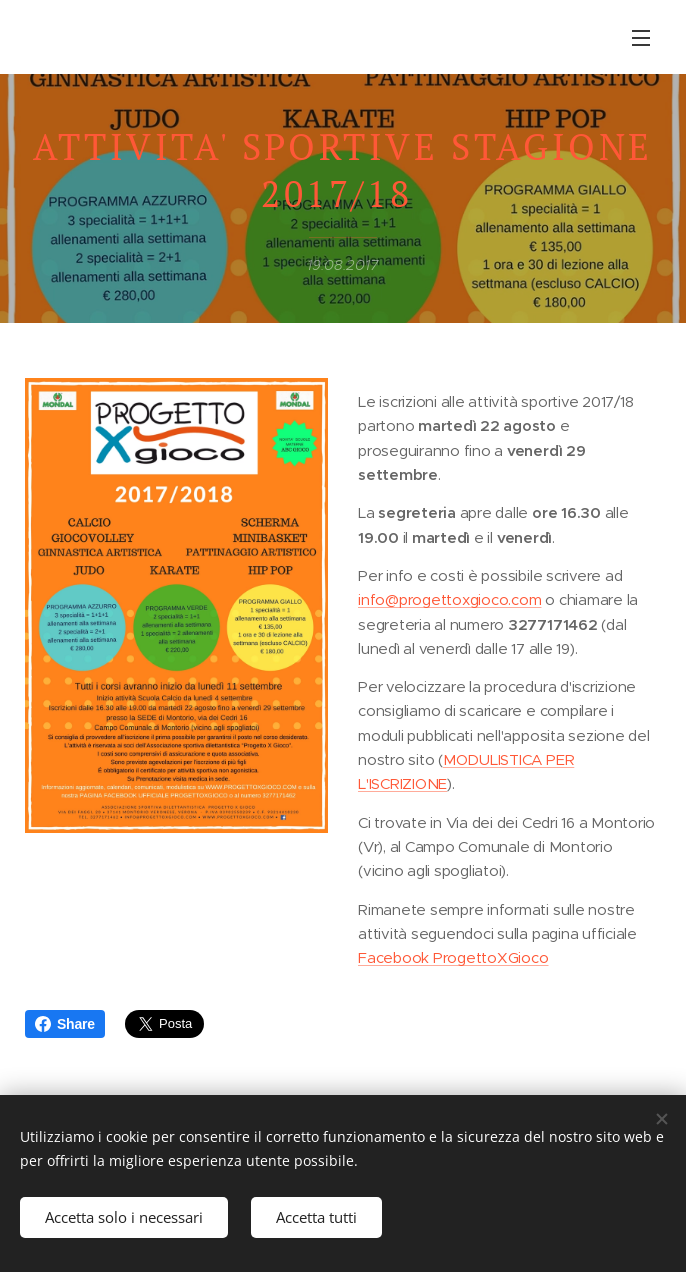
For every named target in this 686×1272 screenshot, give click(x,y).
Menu (641, 38)
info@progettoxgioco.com (449, 599)
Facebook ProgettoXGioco (453, 958)
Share (65, 1024)
